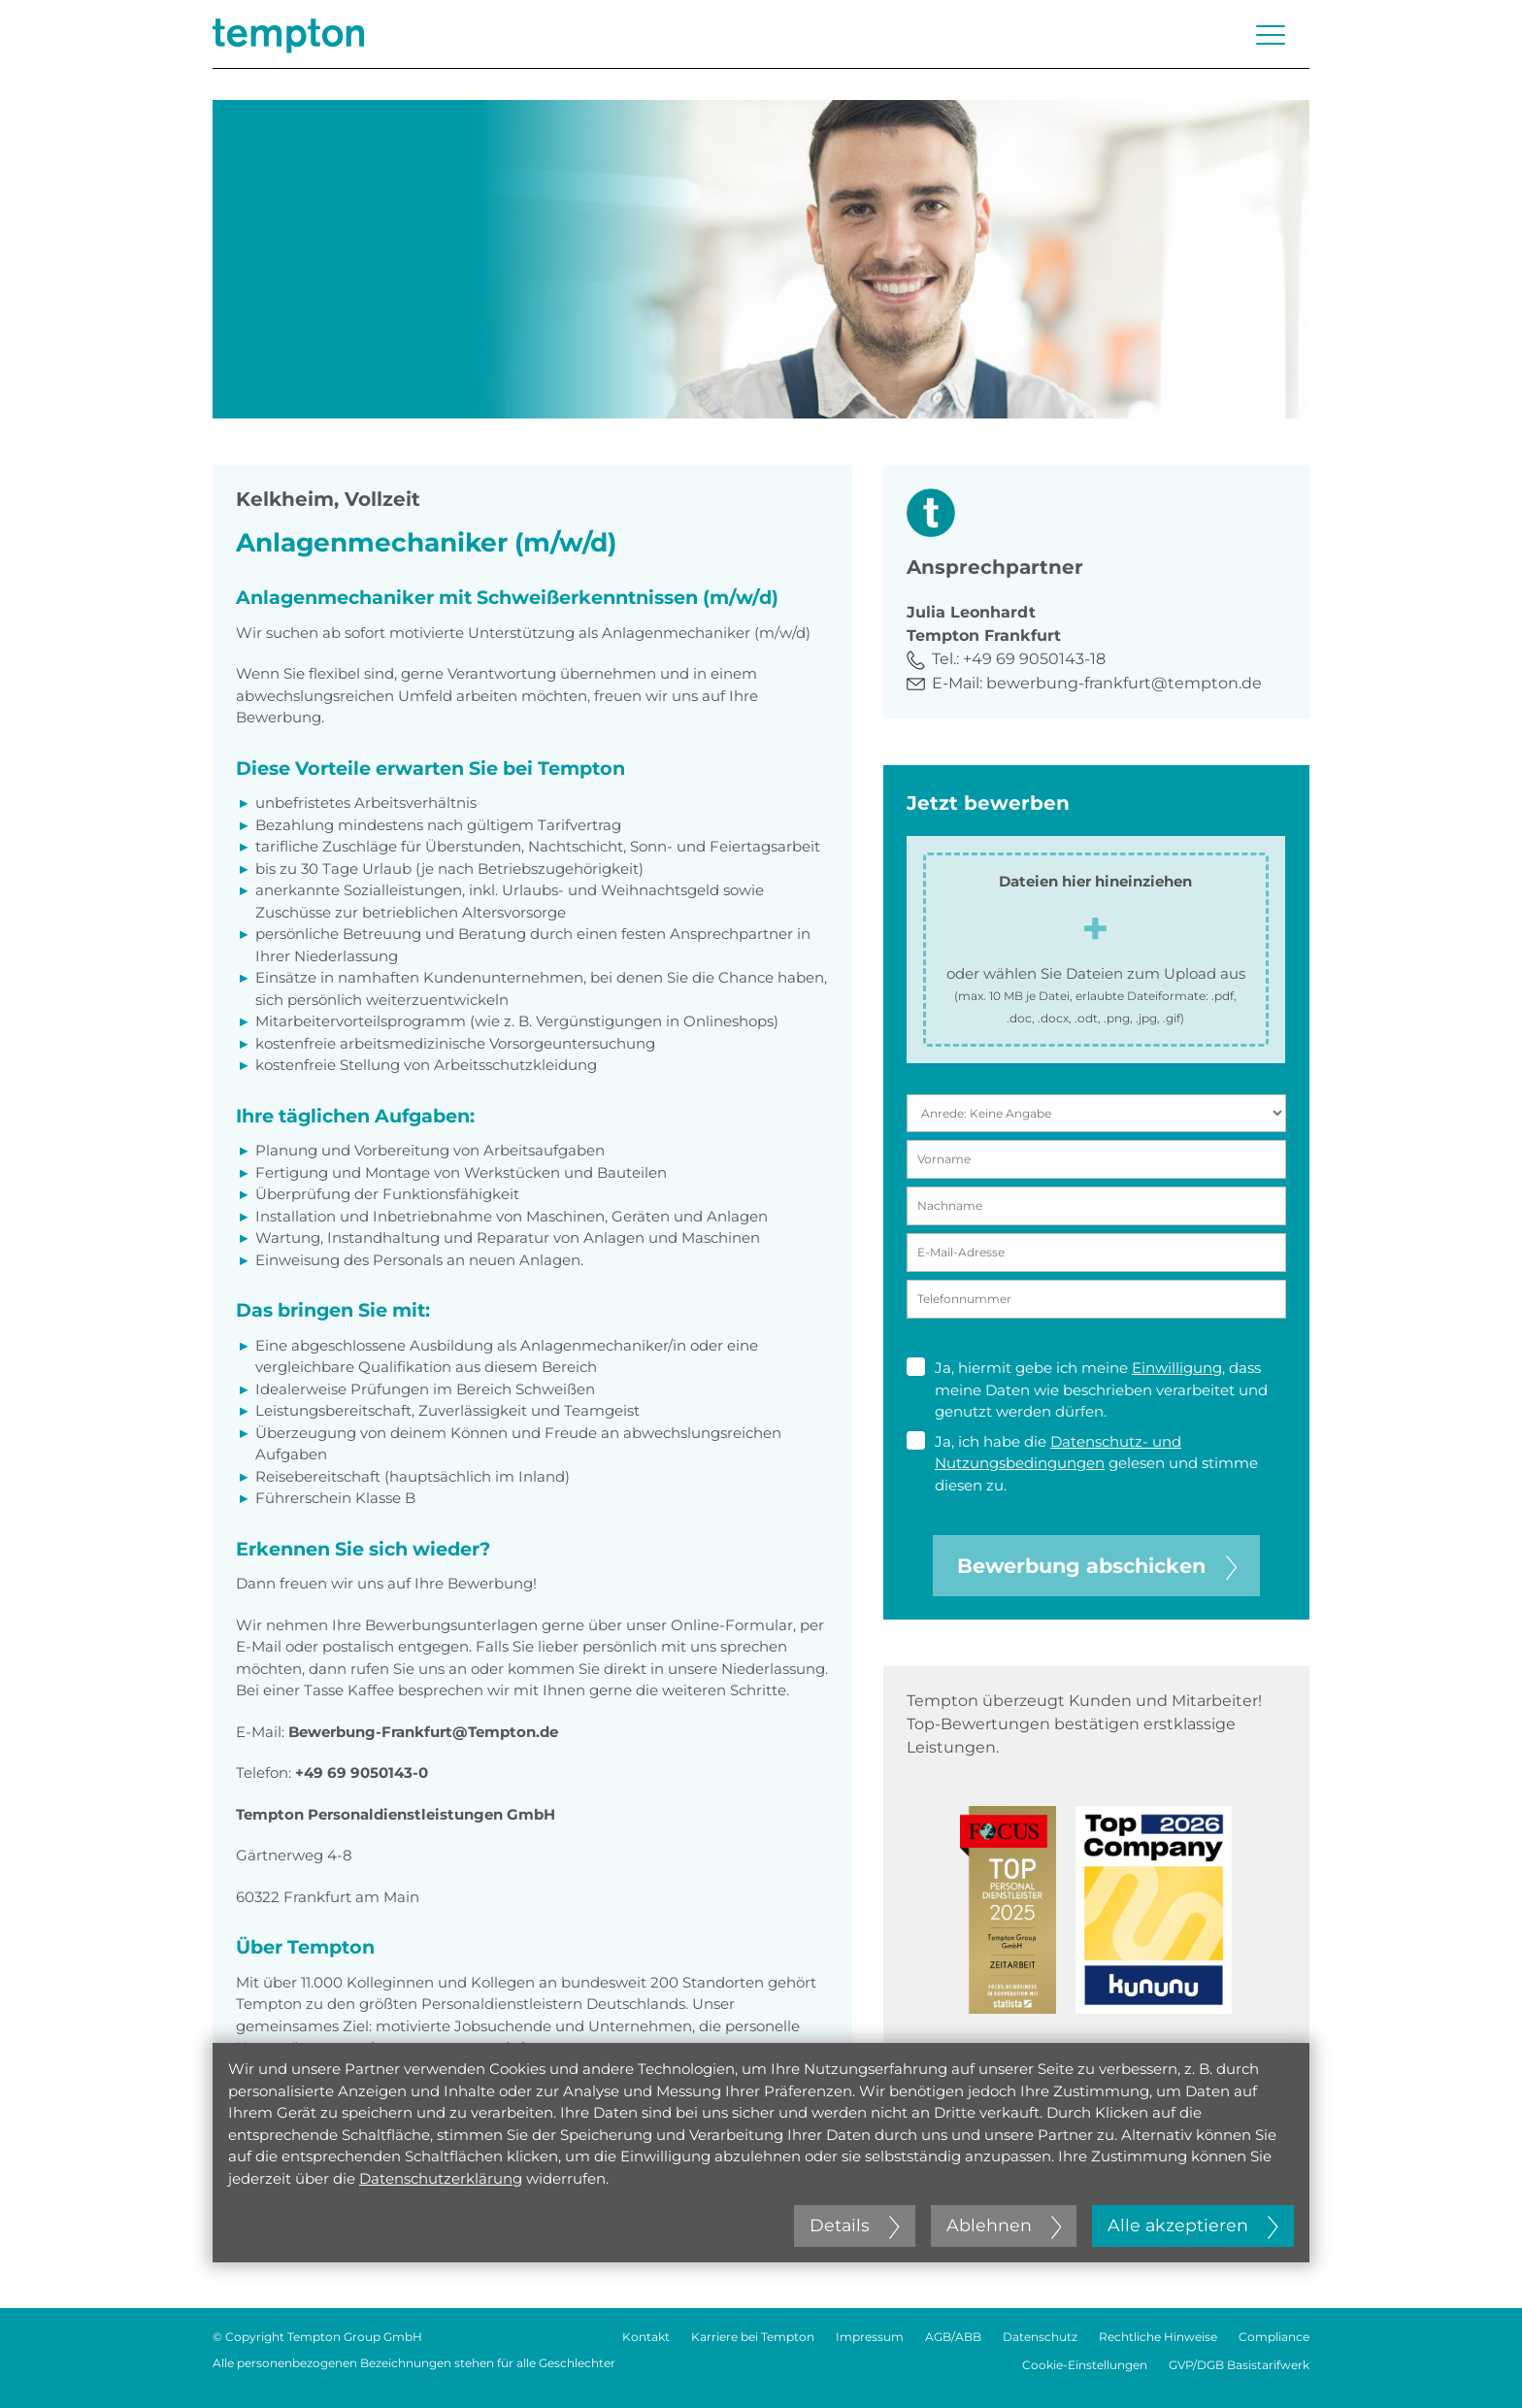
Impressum (870, 2336)
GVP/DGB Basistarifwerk (1239, 2365)
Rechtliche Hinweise (1158, 2336)
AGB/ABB (953, 2336)
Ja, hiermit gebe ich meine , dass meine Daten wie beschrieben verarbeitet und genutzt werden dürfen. (1087, 1389)
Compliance (1274, 2336)
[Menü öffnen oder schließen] (1270, 35)
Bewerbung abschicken (1097, 1566)
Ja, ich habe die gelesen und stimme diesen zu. (1082, 1462)
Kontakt (646, 2336)
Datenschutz (1040, 2336)
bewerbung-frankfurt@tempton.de (1124, 683)
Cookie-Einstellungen (1084, 2365)
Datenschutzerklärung (440, 2178)
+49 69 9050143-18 (1034, 659)
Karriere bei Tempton (752, 2336)
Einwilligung (1177, 1367)
